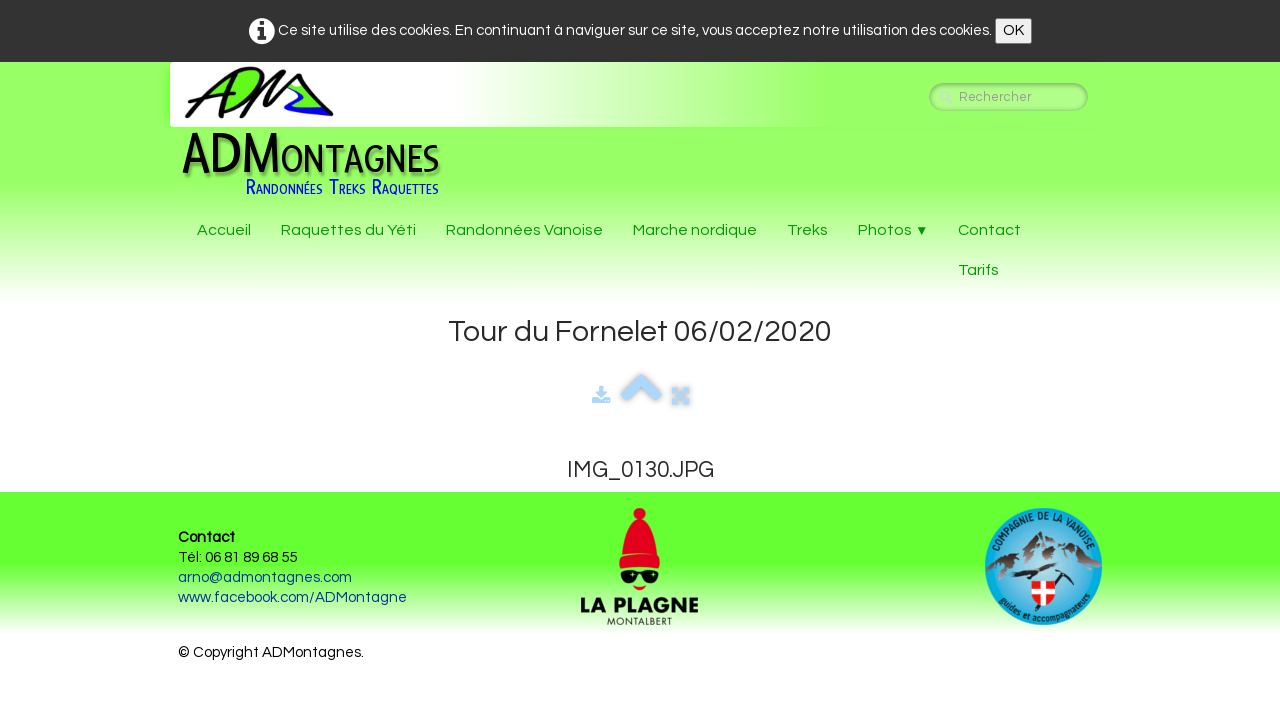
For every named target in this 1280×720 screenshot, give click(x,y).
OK (1013, 30)
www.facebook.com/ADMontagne (292, 597)
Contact (989, 230)
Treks (807, 230)
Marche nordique (695, 230)
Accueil (224, 230)
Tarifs (978, 270)
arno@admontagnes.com (265, 577)
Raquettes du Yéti (348, 230)
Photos (893, 230)
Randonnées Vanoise (524, 230)
